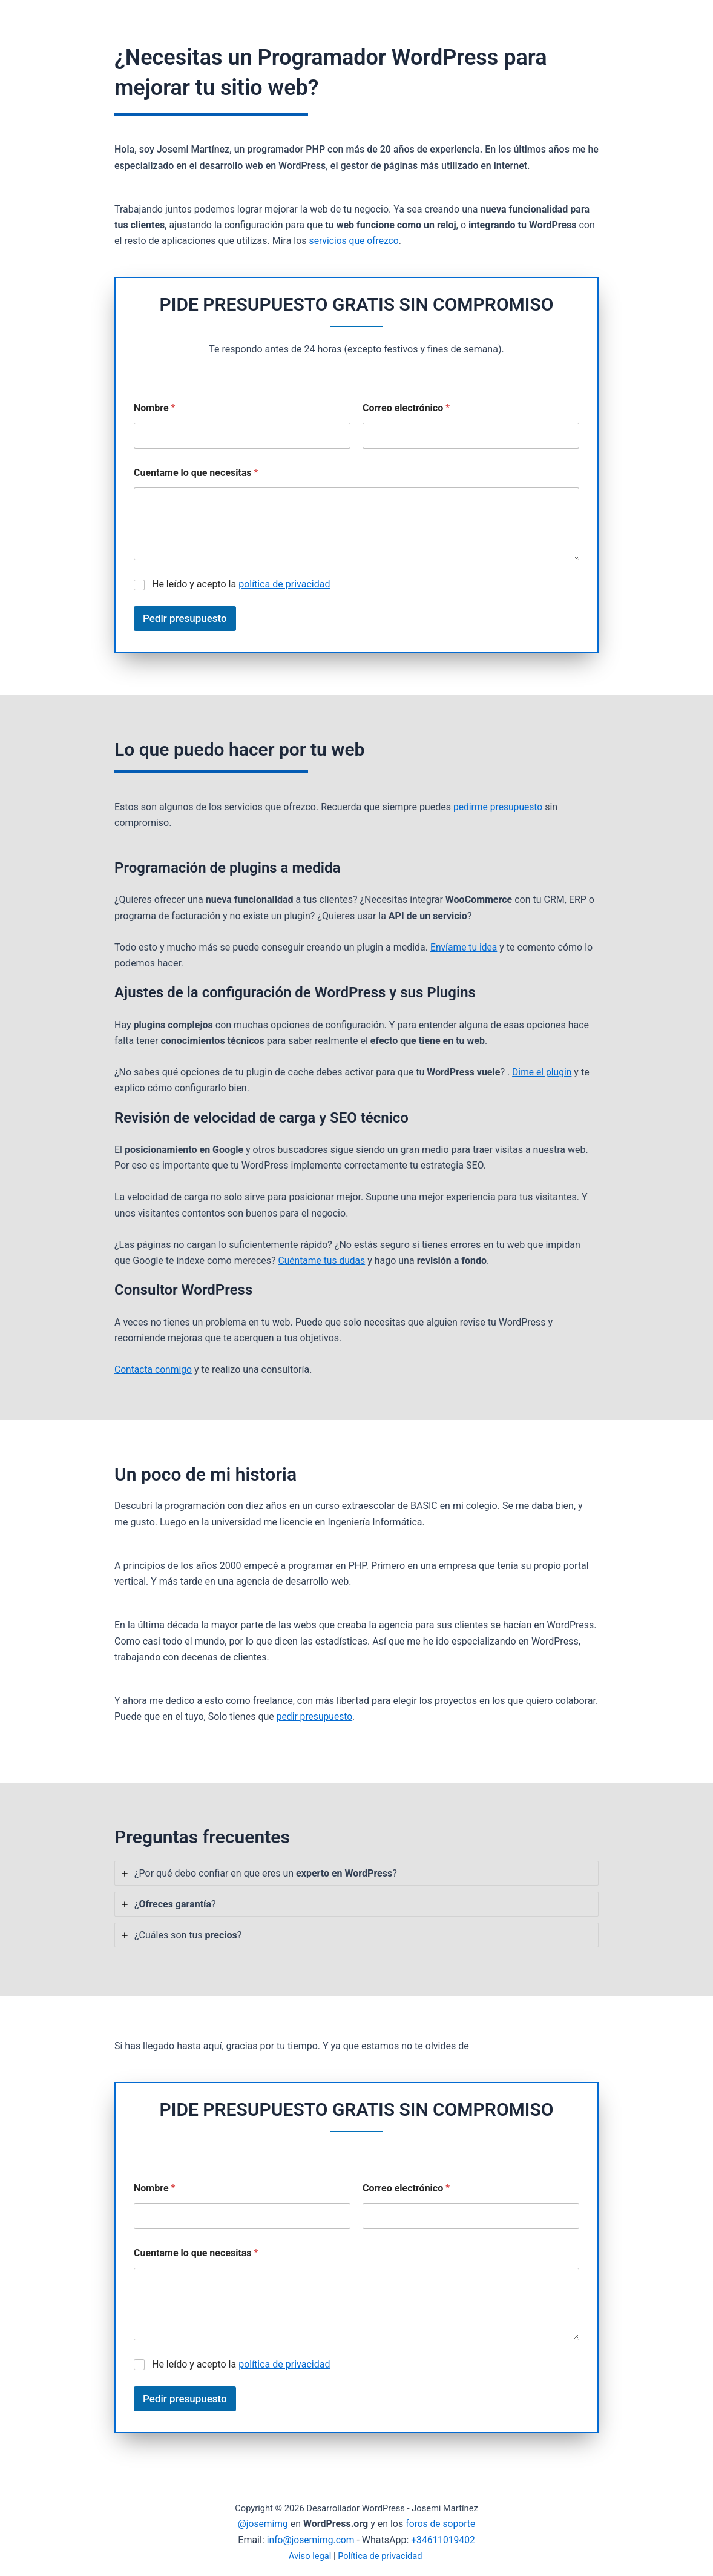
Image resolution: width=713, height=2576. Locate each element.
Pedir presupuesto (185, 618)
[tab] (356, 1873)
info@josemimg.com (310, 2540)
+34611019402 (444, 2540)
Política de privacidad (380, 2556)
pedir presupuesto (315, 1716)
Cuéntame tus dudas (322, 1260)
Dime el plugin (542, 1072)
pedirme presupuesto (499, 807)
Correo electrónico (406, 408)
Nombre (154, 408)
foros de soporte (441, 2523)
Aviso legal (310, 2556)
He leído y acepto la (241, 584)
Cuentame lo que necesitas (196, 472)
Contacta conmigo (154, 1369)
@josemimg (262, 2523)
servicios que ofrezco (355, 240)
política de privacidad (284, 584)
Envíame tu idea (464, 947)
